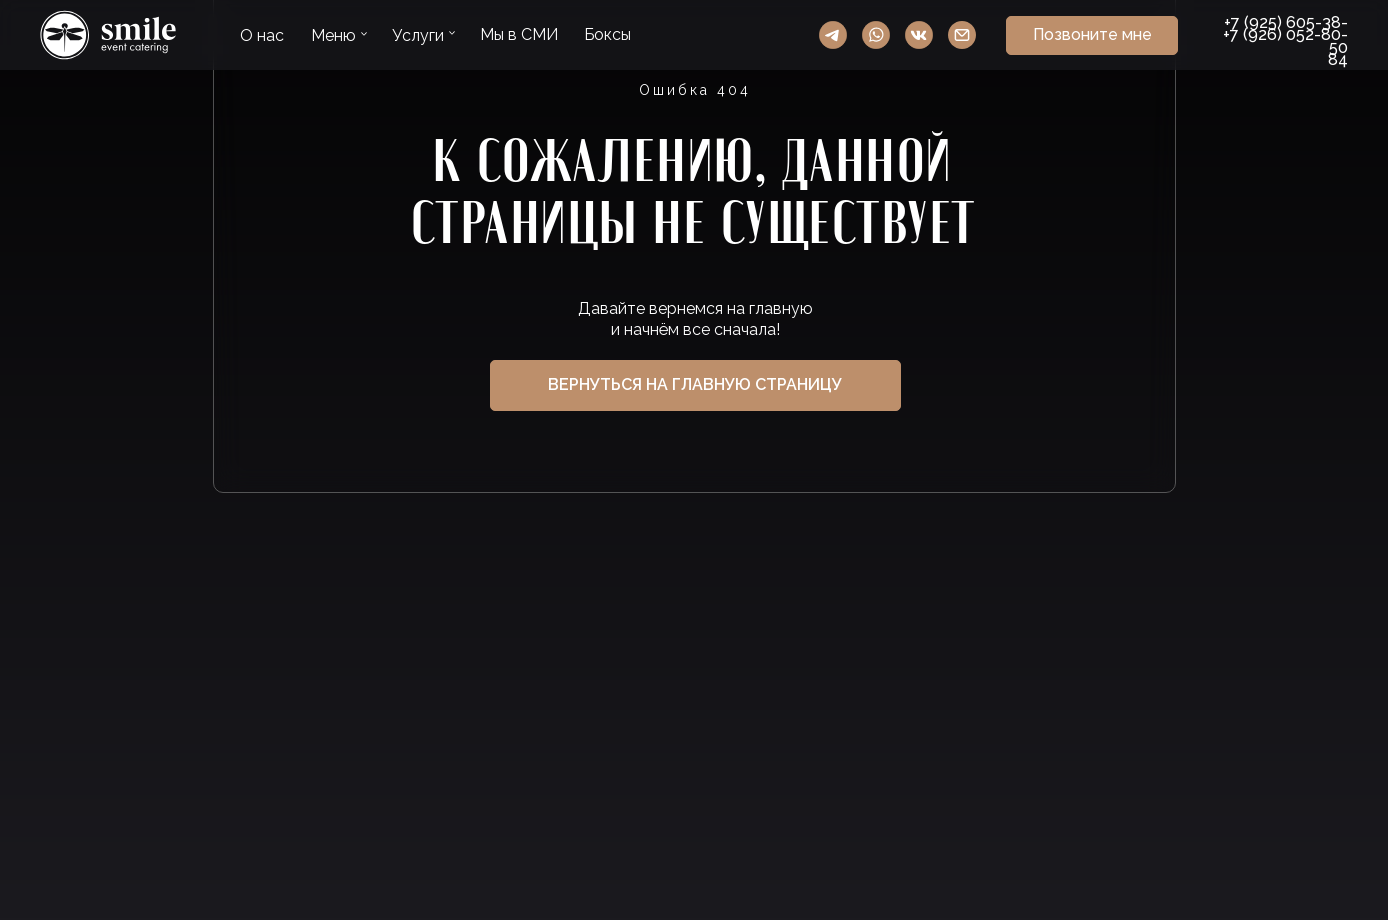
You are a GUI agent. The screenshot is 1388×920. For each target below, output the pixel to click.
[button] (1092, 35)
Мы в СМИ (519, 34)
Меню (333, 35)
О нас (262, 35)
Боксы (607, 34)
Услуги (418, 35)
